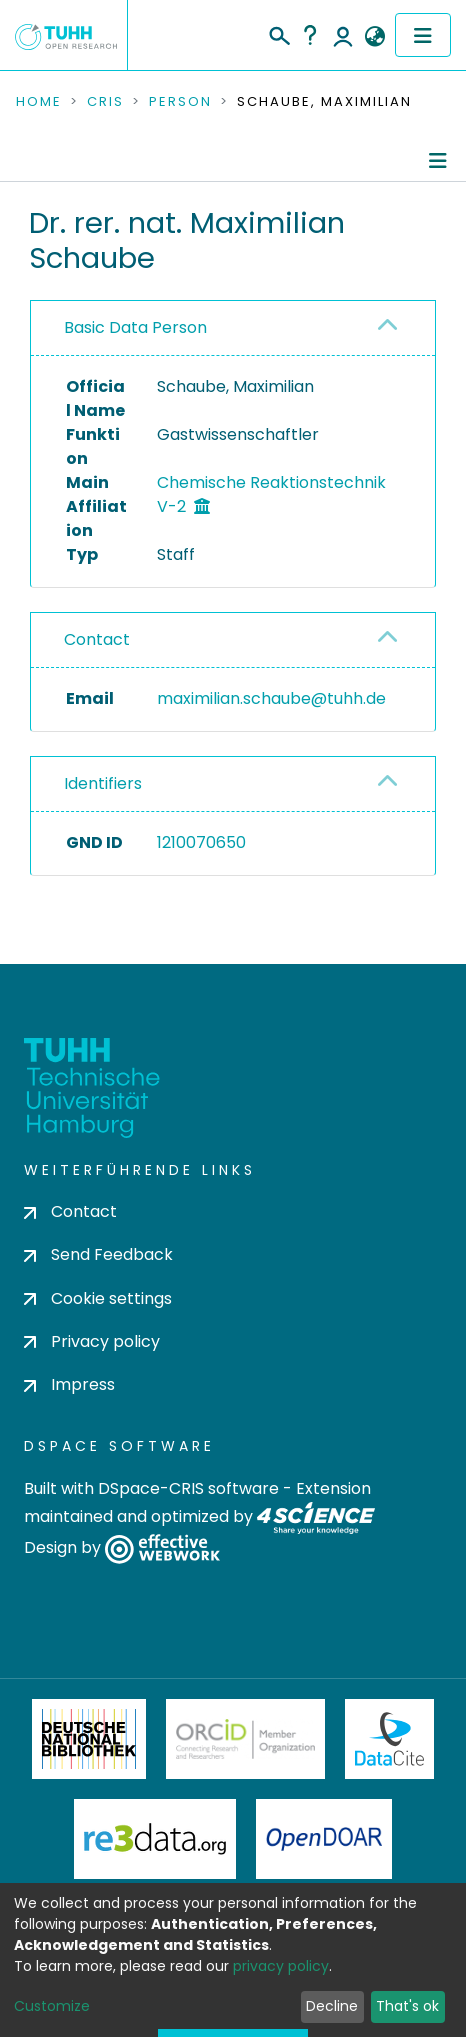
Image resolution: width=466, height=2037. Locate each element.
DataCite (389, 1739)
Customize (52, 2006)
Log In (343, 35)
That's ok (407, 2006)
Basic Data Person (135, 327)
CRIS (105, 102)
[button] (374, 37)
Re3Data (155, 1839)
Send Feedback (98, 1254)
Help (310, 35)
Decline (332, 2006)
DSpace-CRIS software (188, 1488)
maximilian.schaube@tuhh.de (271, 698)
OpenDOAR (324, 1839)
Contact (97, 639)
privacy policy (281, 1966)
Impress (69, 1384)
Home (39, 102)
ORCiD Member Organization (246, 1739)
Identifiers (103, 783)
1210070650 (201, 842)
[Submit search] (278, 33)
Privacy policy (92, 1341)
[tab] (233, 328)
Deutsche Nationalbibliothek (89, 1739)
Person (180, 102)
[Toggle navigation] (423, 35)
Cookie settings (98, 1298)
